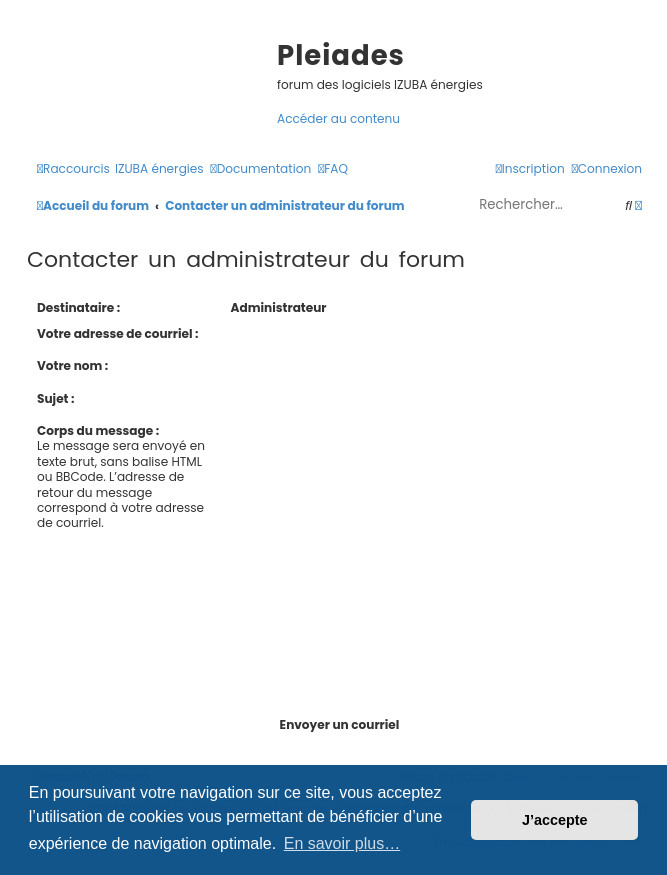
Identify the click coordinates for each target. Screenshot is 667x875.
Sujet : (56, 398)
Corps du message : (98, 430)
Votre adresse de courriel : (118, 333)
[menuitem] (159, 168)
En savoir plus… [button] (342, 843)
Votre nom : (72, 365)
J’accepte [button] (555, 820)
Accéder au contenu (338, 118)
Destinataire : (78, 307)
